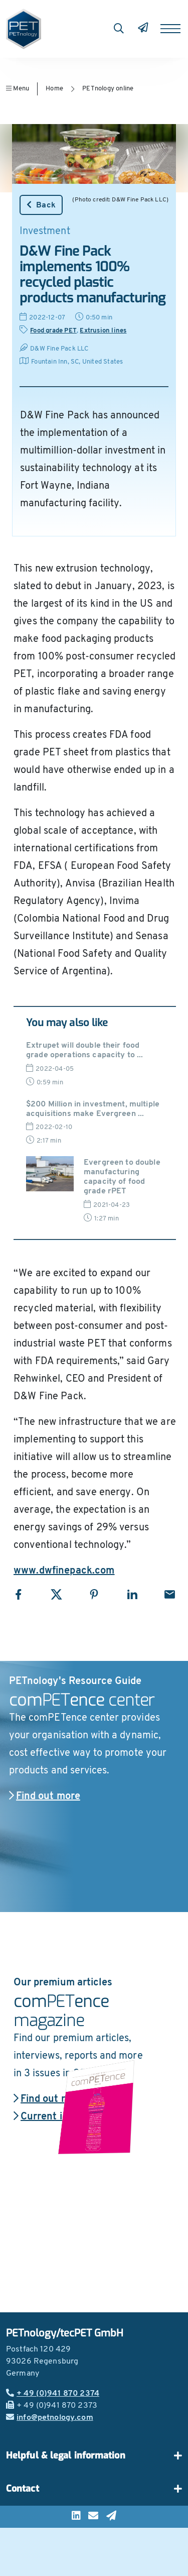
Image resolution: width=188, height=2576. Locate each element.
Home (54, 88)
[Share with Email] (169, 1594)
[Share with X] (56, 1594)
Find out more (44, 1796)
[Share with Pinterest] (94, 1594)
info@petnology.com (49, 2418)
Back (41, 204)
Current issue (49, 2117)
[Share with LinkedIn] (132, 1594)
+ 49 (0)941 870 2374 (52, 2394)
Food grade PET (53, 330)
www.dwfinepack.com (64, 1571)
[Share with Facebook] (18, 1594)
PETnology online (107, 88)
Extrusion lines (103, 330)
